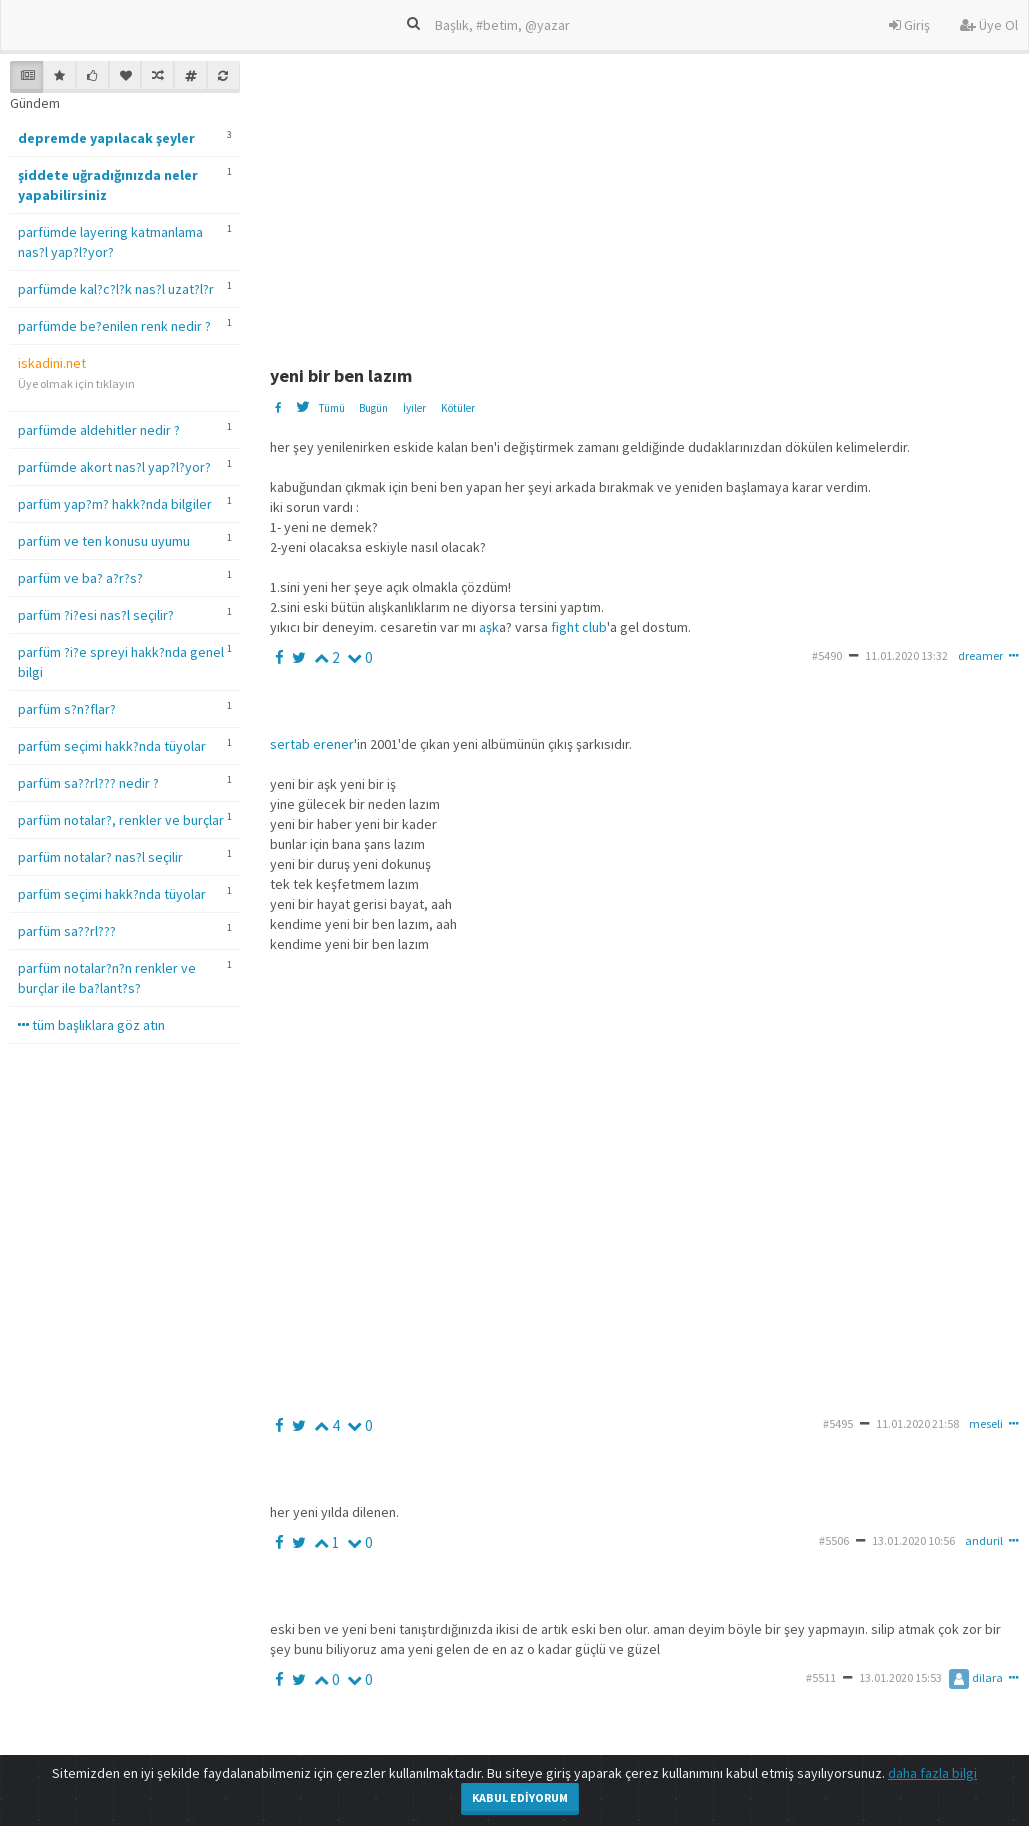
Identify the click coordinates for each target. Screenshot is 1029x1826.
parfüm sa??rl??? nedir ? (88, 783)
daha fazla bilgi (932, 1773)
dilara (976, 1677)
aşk (489, 627)
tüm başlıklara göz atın (91, 1025)
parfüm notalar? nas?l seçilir (100, 857)
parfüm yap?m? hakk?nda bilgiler (115, 504)
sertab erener (312, 744)
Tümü (331, 408)
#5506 (834, 1540)
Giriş (909, 25)
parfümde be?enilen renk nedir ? (114, 326)
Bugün (373, 408)
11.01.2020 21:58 (917, 1423)
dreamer (980, 655)
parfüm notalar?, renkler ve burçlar (121, 820)
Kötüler (458, 408)
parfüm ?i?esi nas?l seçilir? (96, 615)
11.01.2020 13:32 (906, 655)
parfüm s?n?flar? (67, 709)
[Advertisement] (647, 201)
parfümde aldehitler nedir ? (99, 430)
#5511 (821, 1677)
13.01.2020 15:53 (900, 1677)
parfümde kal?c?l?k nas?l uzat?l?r (116, 289)
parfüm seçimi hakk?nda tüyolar (112, 746)
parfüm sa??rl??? (67, 931)
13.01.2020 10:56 (913, 1540)
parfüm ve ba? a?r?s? (80, 578)
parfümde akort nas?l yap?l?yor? (114, 467)
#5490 (827, 655)
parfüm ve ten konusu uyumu (104, 541)
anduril (984, 1540)
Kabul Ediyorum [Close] (520, 1797)
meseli (986, 1423)
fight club (579, 627)
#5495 (838, 1423)
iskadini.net (52, 363)
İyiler (414, 408)
